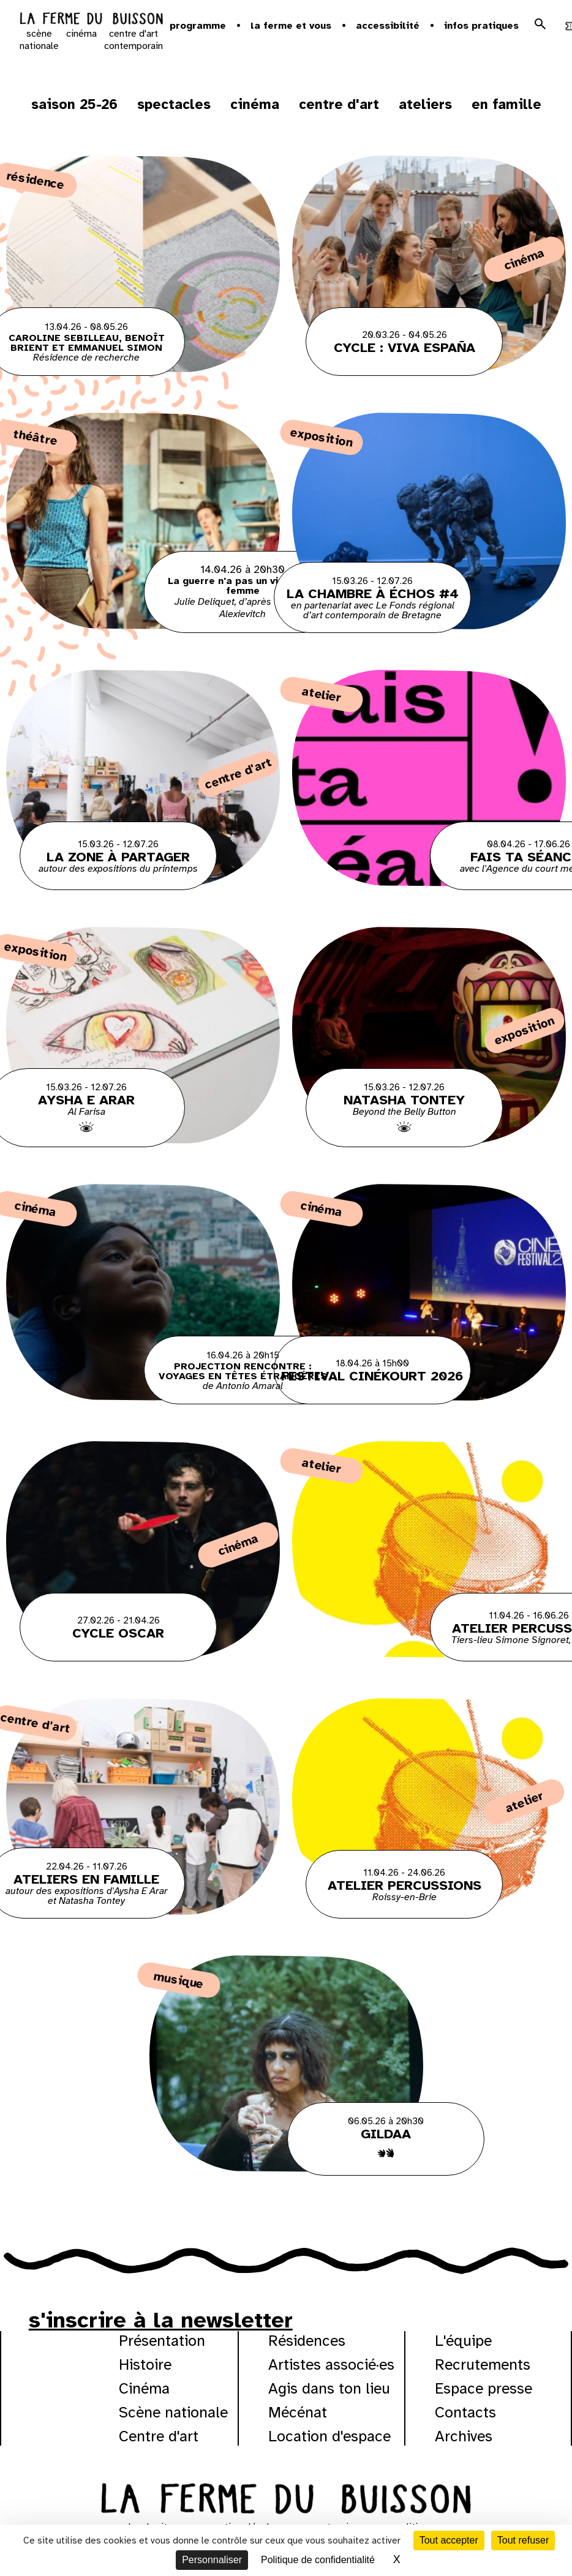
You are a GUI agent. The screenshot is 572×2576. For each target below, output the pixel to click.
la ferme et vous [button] (290, 26)
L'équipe (463, 2340)
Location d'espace (329, 2436)
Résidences (306, 2340)
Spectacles (174, 104)
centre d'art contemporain (133, 40)
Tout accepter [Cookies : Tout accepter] (449, 2540)
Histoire (145, 2364)
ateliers (425, 104)
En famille (506, 104)
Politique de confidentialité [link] (318, 2560)
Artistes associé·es (331, 2364)
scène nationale (39, 40)
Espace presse (483, 2388)
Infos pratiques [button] (481, 26)
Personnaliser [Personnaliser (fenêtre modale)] (212, 2560)
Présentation (162, 2340)
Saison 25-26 (74, 104)
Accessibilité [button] (388, 26)
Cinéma (254, 104)
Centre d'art (339, 104)
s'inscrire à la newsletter (161, 2320)
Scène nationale (173, 2412)
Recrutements (482, 2364)
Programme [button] (198, 26)
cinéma (81, 34)
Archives (463, 2436)
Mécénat (297, 2412)
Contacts (465, 2412)
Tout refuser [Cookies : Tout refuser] (523, 2540)
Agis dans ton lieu (329, 2388)
